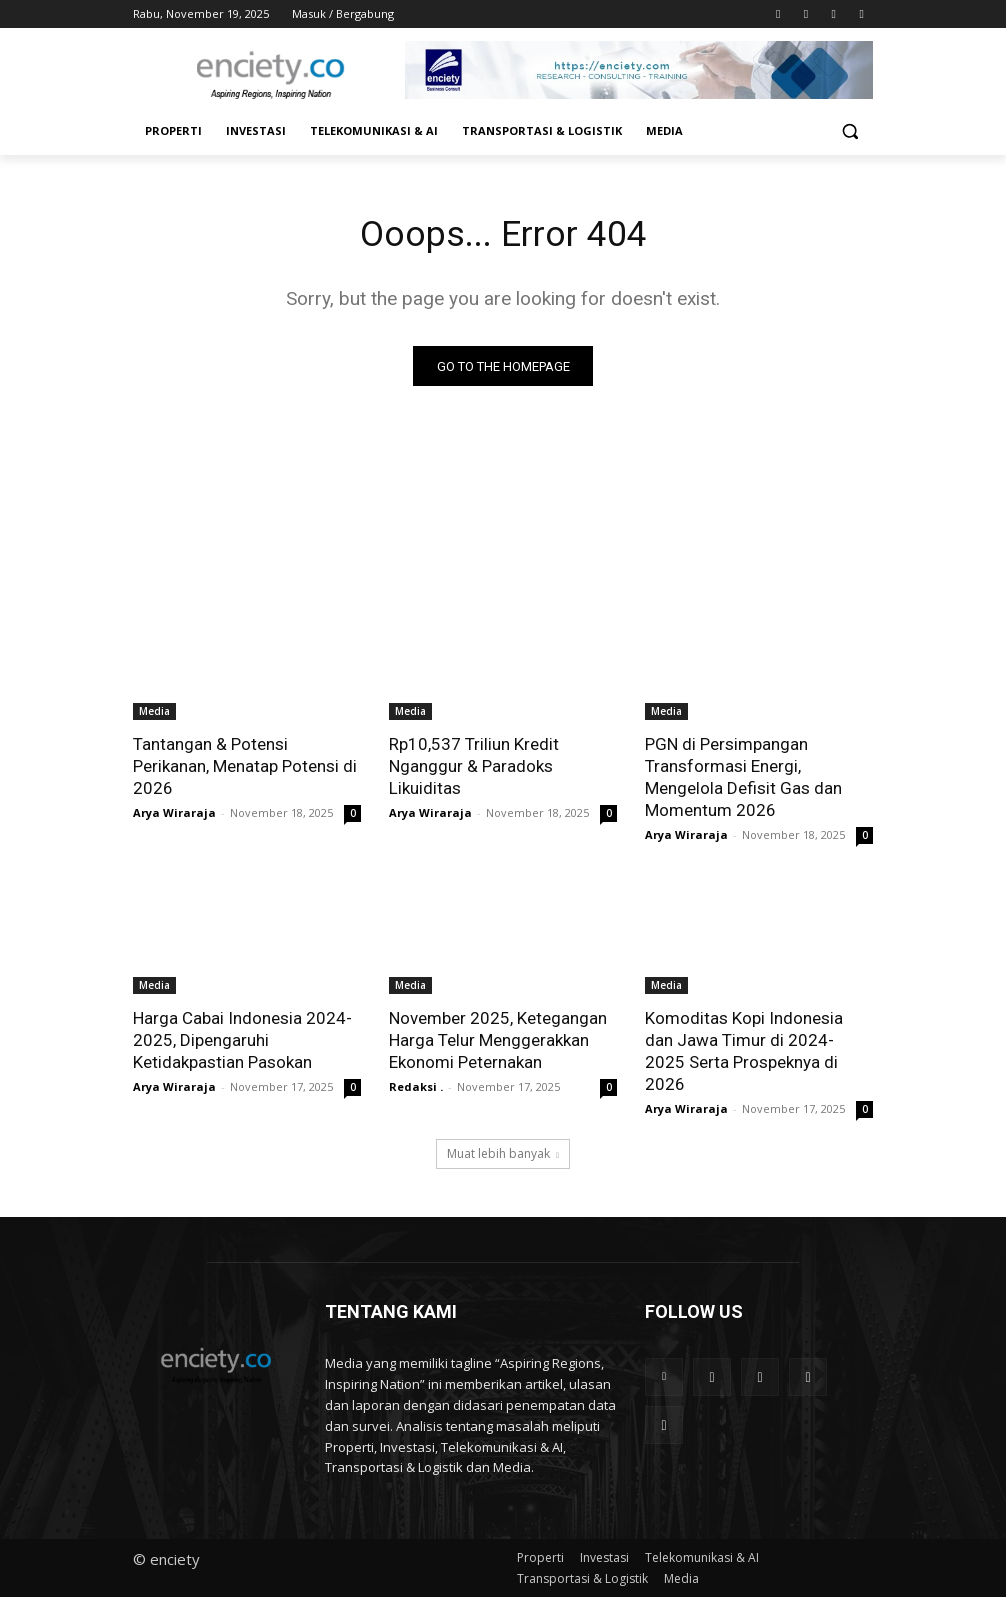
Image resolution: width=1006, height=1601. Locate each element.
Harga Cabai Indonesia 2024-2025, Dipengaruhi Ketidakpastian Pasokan (242, 1045)
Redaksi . (416, 1091)
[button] (849, 131)
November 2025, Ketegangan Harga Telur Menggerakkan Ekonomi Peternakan (498, 1045)
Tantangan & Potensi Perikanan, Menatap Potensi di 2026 (245, 770)
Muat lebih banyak (503, 1157)
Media (154, 715)
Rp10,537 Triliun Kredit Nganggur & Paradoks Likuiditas (474, 770)
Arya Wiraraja (174, 816)
